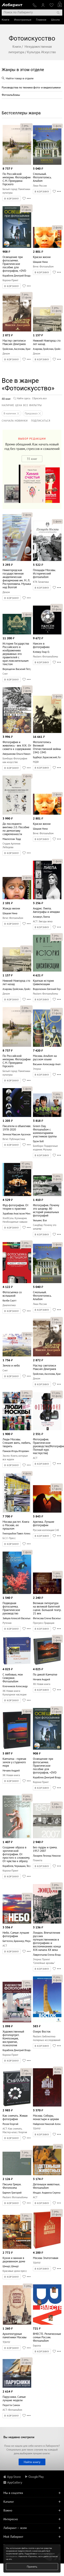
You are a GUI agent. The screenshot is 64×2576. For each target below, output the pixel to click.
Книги (5, 19)
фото (26, 128)
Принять (32, 2566)
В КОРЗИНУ (11, 198)
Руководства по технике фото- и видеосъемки (31, 87)
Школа (55, 19)
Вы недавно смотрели (18, 2437)
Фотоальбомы (11, 94)
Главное (41, 19)
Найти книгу (32, 2462)
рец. (25, 125)
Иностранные (22, 19)
